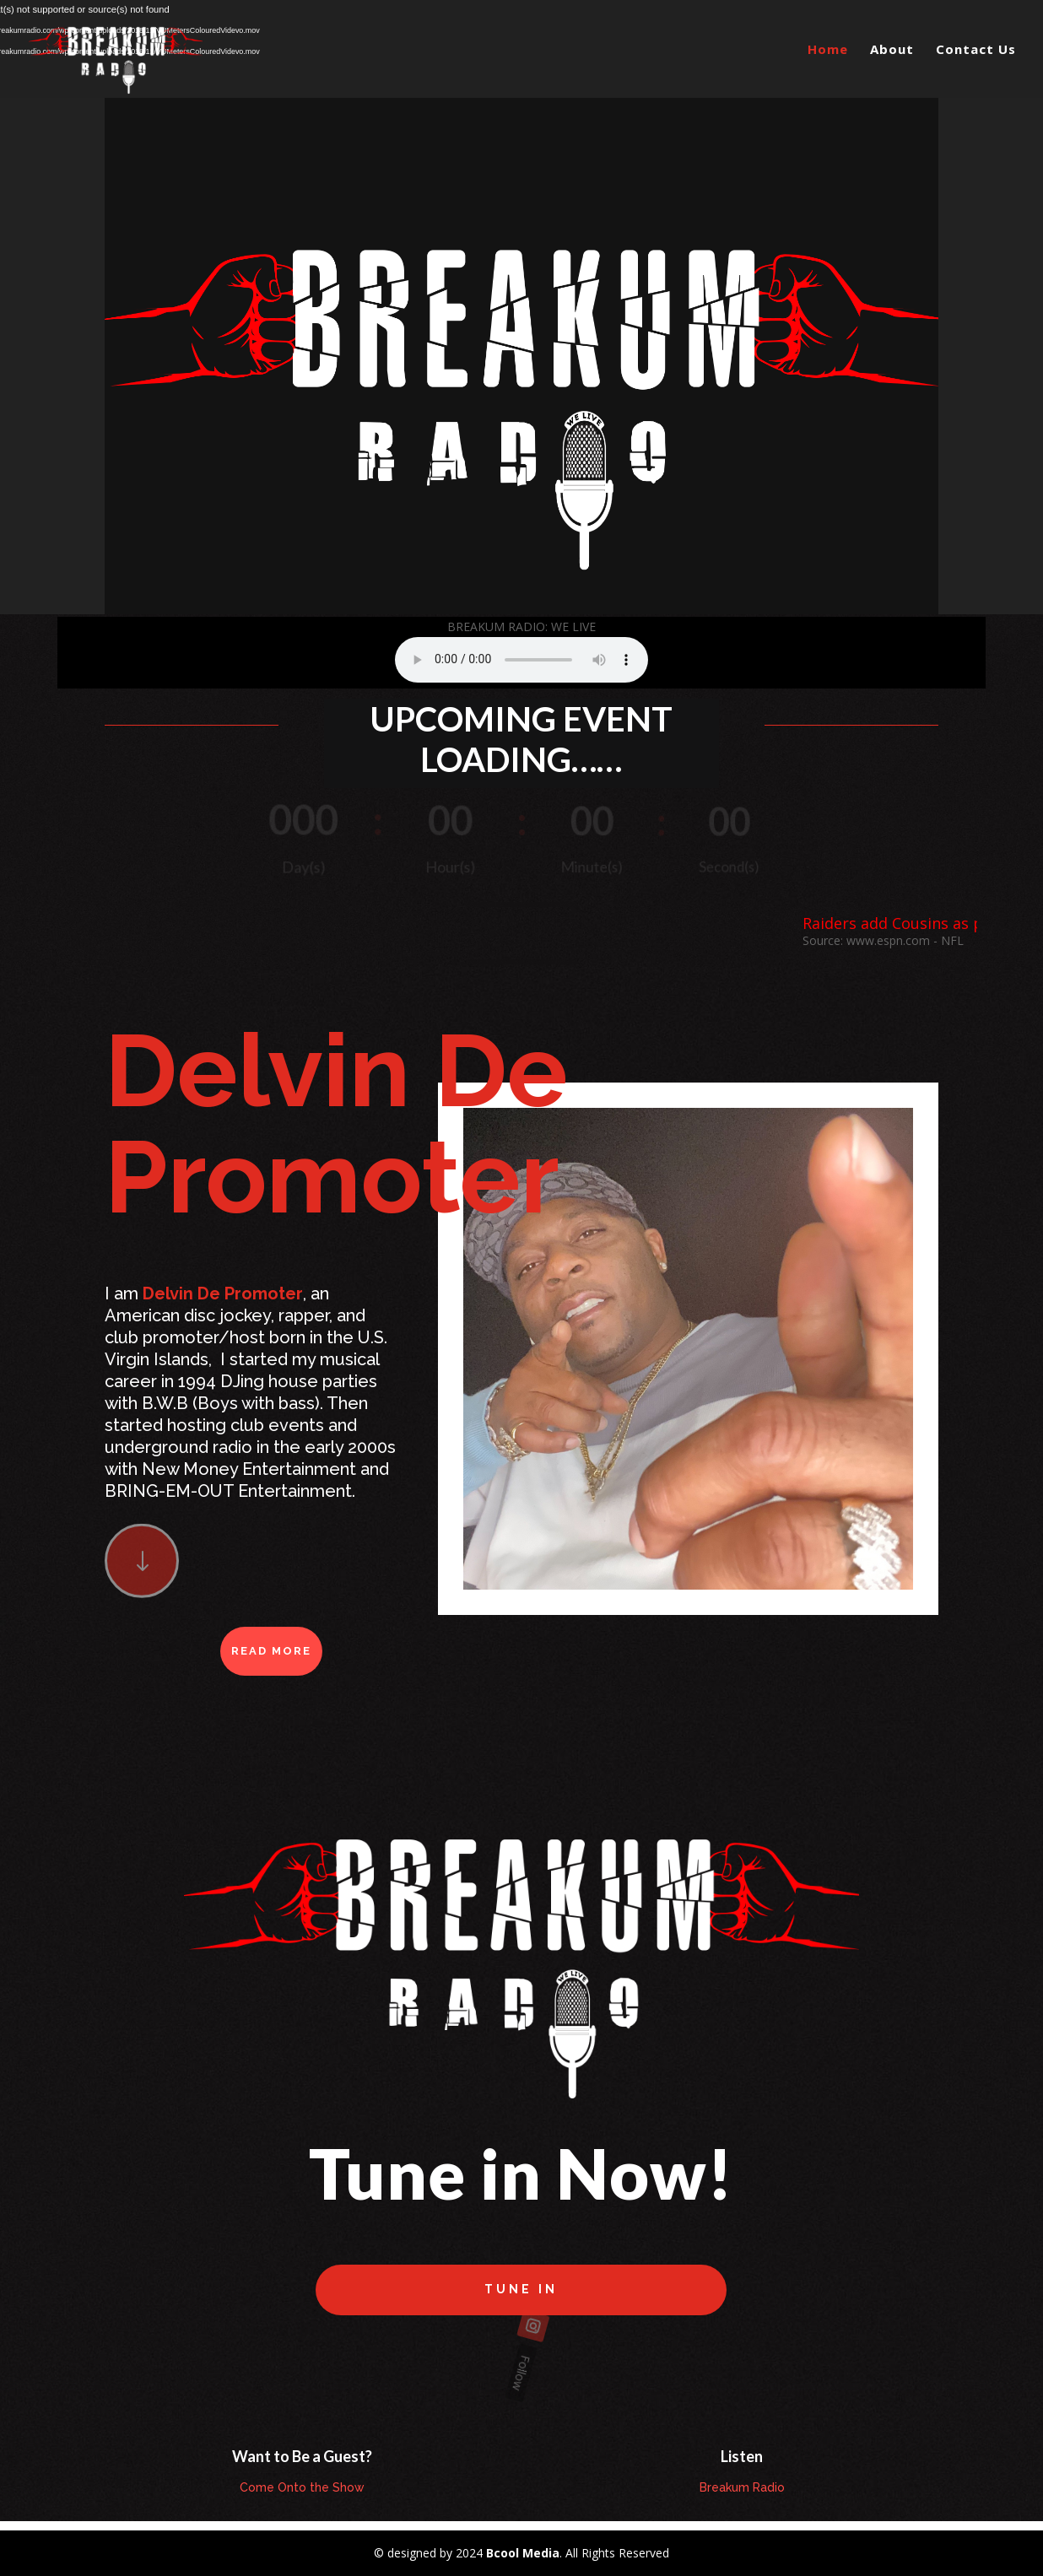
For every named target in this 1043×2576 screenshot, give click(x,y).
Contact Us (976, 50)
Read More (271, 1650)
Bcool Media (522, 2553)
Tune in (521, 2289)
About (892, 50)
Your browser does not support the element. (521, 660)
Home (828, 50)
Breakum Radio (742, 2487)
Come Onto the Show (302, 2487)
